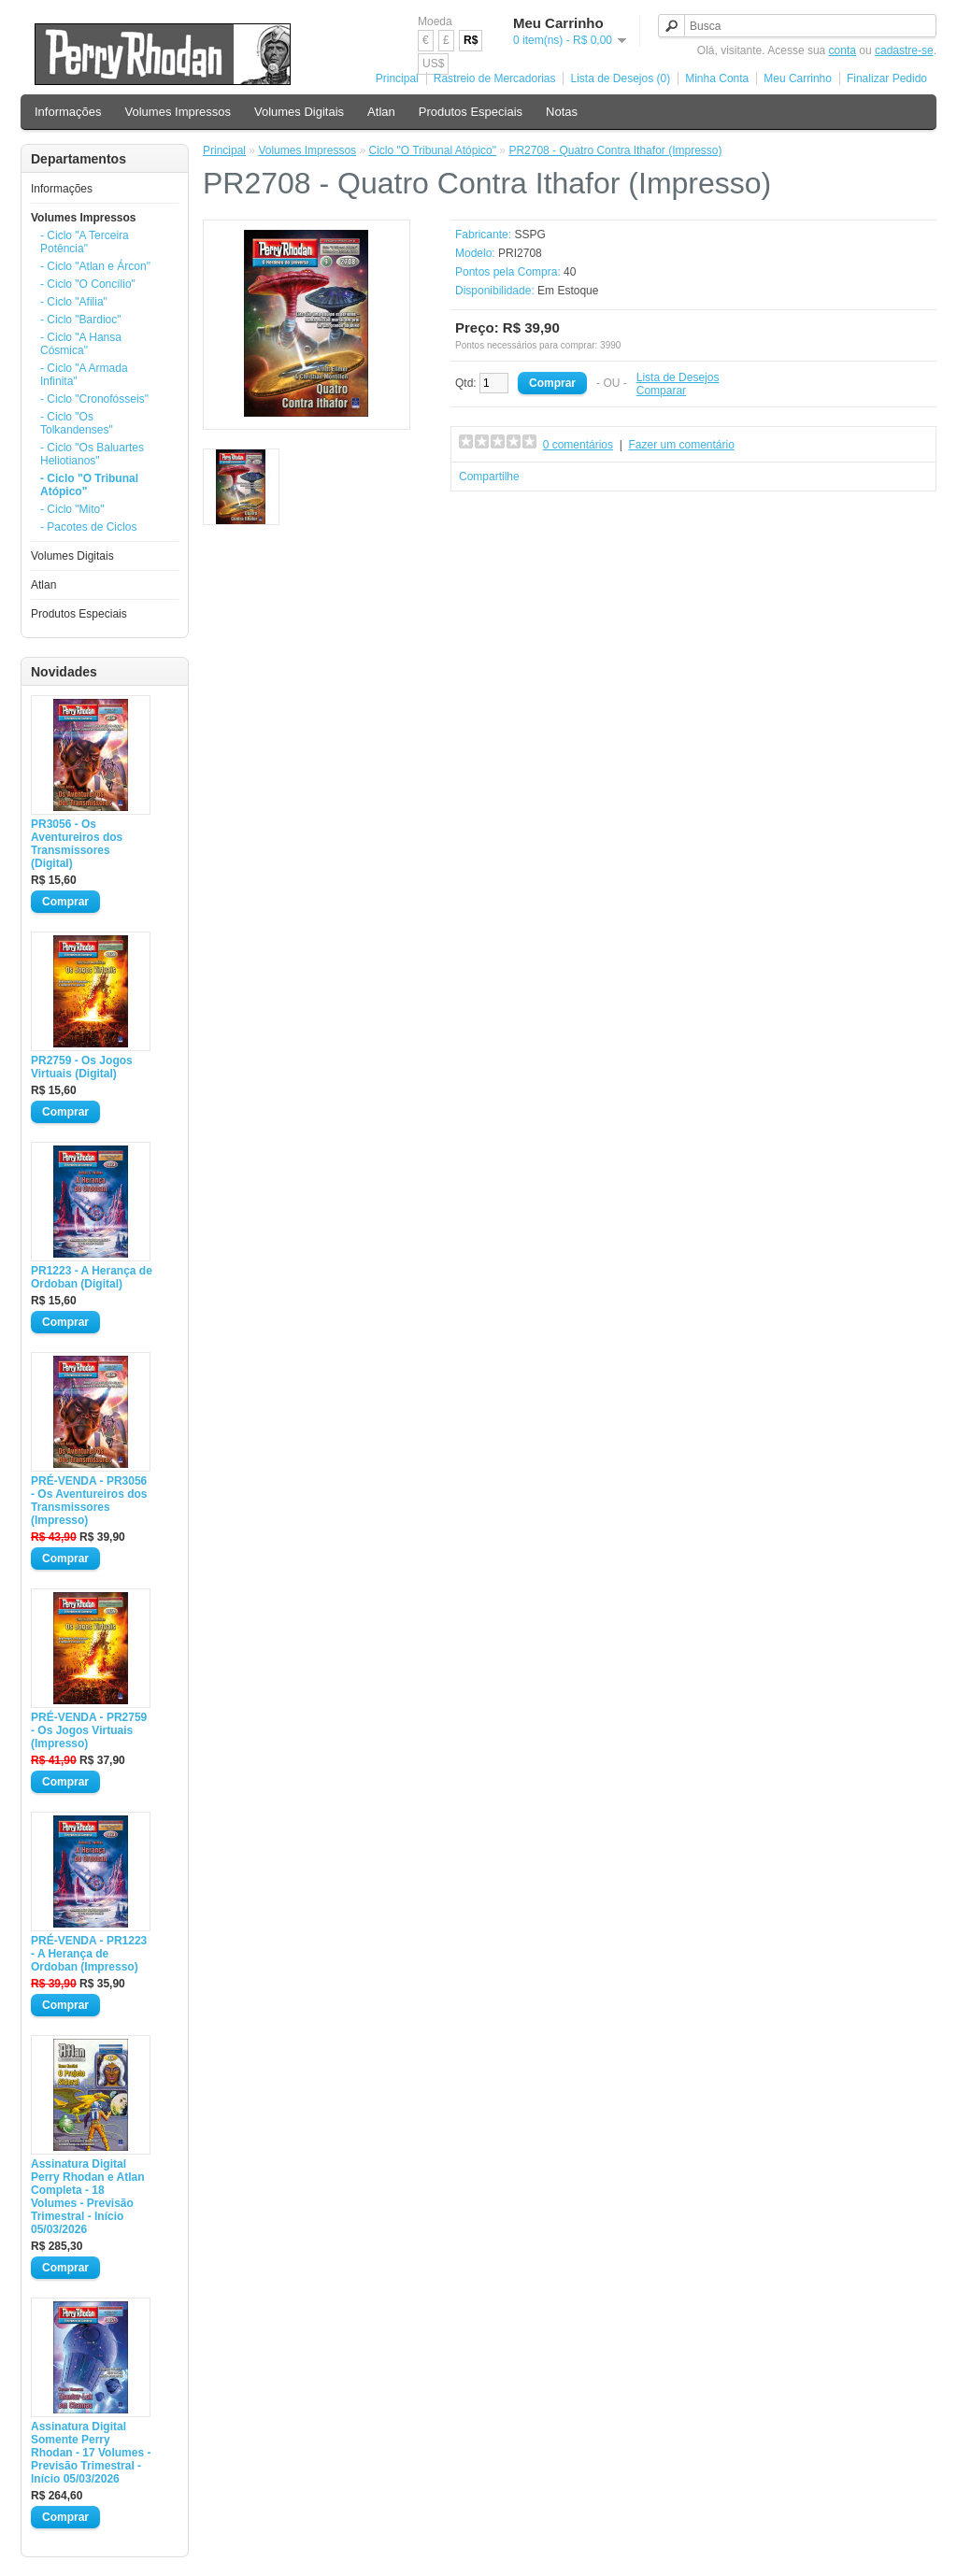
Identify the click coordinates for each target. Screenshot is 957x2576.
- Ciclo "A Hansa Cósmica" (80, 344)
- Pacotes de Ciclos (88, 527)
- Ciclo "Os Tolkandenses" (76, 423)
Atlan (381, 112)
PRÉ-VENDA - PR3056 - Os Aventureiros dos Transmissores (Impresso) (89, 1500)
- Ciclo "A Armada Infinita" (84, 375)
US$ (433, 63)
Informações (68, 112)
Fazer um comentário (682, 444)
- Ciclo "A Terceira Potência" (84, 242)
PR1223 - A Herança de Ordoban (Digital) (91, 1277)
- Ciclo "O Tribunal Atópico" (89, 485)
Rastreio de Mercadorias (495, 78)
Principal (397, 78)
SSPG (529, 234)
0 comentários (578, 444)
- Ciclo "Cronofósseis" (94, 399)
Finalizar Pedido (887, 78)
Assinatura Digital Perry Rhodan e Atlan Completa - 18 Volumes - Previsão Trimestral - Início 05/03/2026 (88, 2196)
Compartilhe (489, 476)
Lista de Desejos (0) (620, 78)
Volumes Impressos (178, 112)
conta (842, 50)
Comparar (661, 390)
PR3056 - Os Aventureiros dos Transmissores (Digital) (76, 844)
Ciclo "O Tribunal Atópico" (432, 150)
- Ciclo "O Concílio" (88, 284)
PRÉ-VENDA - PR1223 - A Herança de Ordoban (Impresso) (89, 1953)
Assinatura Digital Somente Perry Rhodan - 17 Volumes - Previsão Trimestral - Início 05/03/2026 (90, 2452)
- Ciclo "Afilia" (73, 301)
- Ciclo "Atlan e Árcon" (95, 266)
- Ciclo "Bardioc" (80, 319)
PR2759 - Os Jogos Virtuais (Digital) (82, 1067)
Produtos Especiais (470, 112)
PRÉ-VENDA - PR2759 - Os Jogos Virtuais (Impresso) (89, 1730)
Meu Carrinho (798, 78)
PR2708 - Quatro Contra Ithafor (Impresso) (614, 150)
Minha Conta (717, 78)
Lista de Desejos (678, 377)
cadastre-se (904, 50)
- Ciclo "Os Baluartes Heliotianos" (92, 454)
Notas (562, 112)
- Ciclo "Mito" (72, 509)
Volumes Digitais (299, 112)
